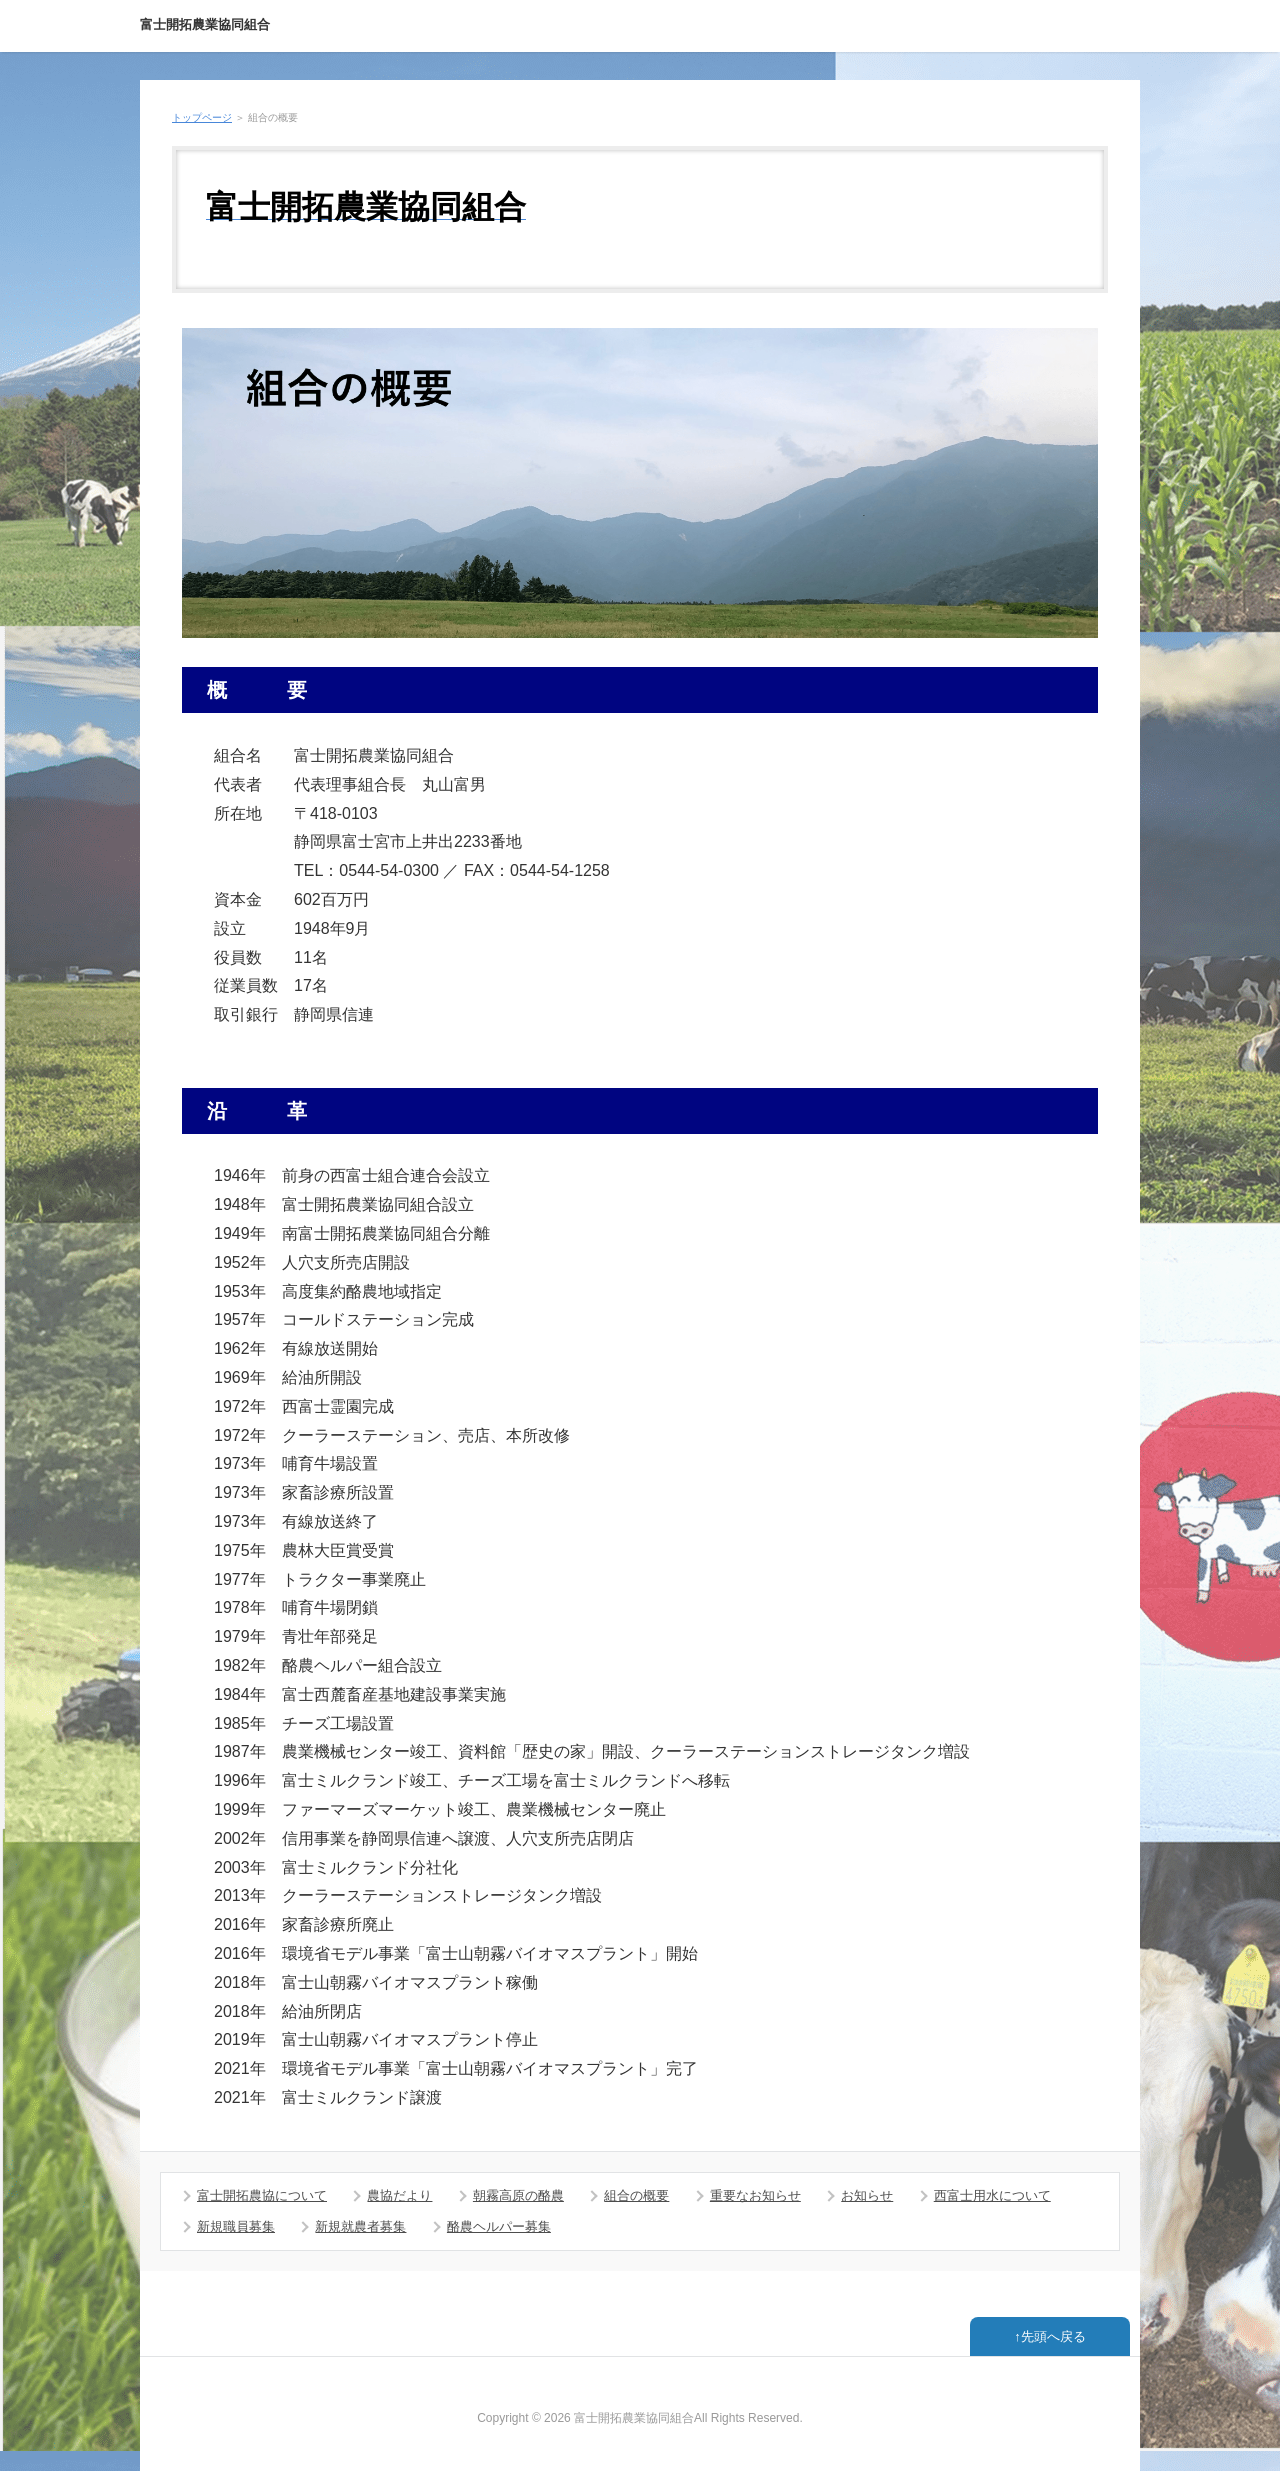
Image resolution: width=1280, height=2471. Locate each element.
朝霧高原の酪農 (518, 2195)
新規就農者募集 (360, 2226)
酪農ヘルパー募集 (499, 2226)
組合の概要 (636, 2195)
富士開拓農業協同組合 (205, 24)
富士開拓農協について (262, 2195)
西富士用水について (992, 2195)
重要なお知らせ (755, 2195)
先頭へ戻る (1053, 2336)
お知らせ (867, 2195)
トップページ (202, 117)
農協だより (399, 2195)
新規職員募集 (236, 2226)
